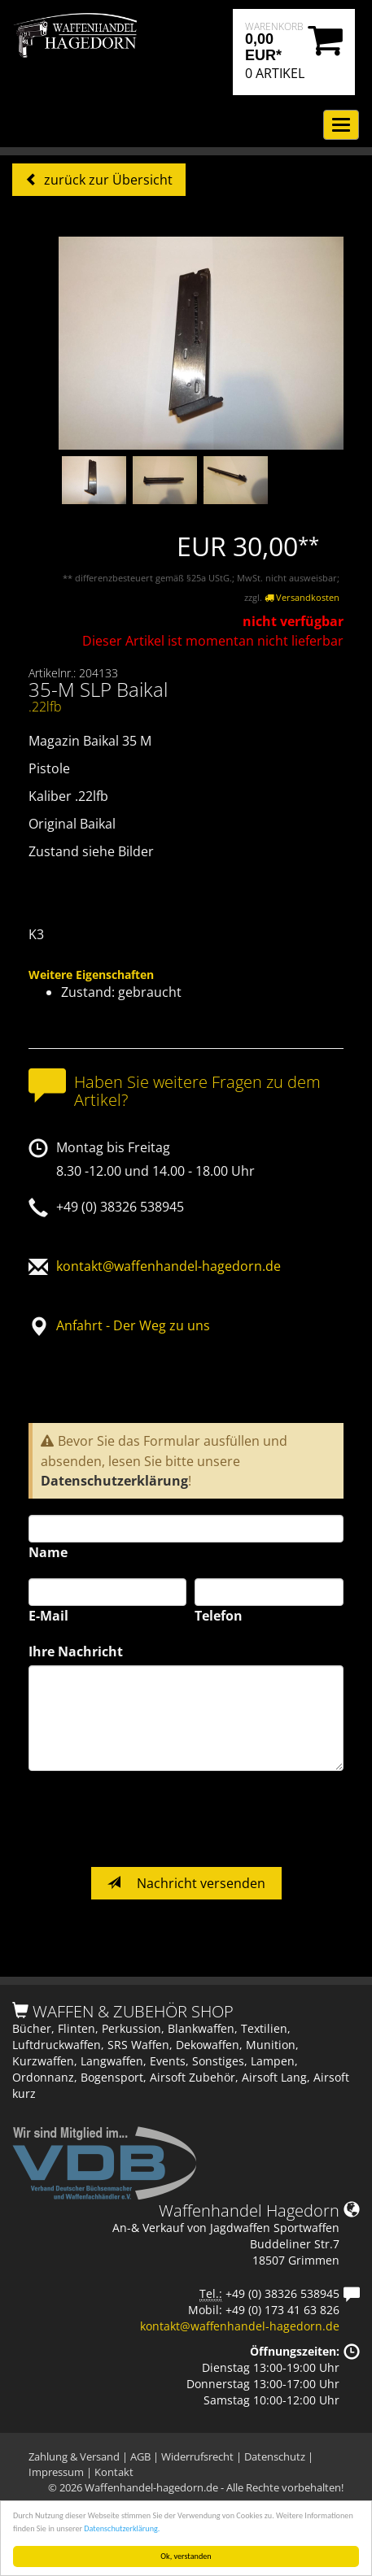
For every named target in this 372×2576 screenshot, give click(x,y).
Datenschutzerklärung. (122, 2528)
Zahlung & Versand (74, 2456)
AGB (140, 2456)
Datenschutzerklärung (114, 1481)
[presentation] (152, 1819)
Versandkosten (302, 597)
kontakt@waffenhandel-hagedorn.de (168, 1266)
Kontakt (113, 2472)
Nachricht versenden (186, 1883)
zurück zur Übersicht (107, 180)
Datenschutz (274, 2456)
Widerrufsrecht (197, 2456)
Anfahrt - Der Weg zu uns (133, 1325)
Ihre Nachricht (75, 1651)
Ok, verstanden (185, 2556)
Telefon (219, 1616)
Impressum (56, 2472)
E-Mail (48, 1616)
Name (48, 1552)
